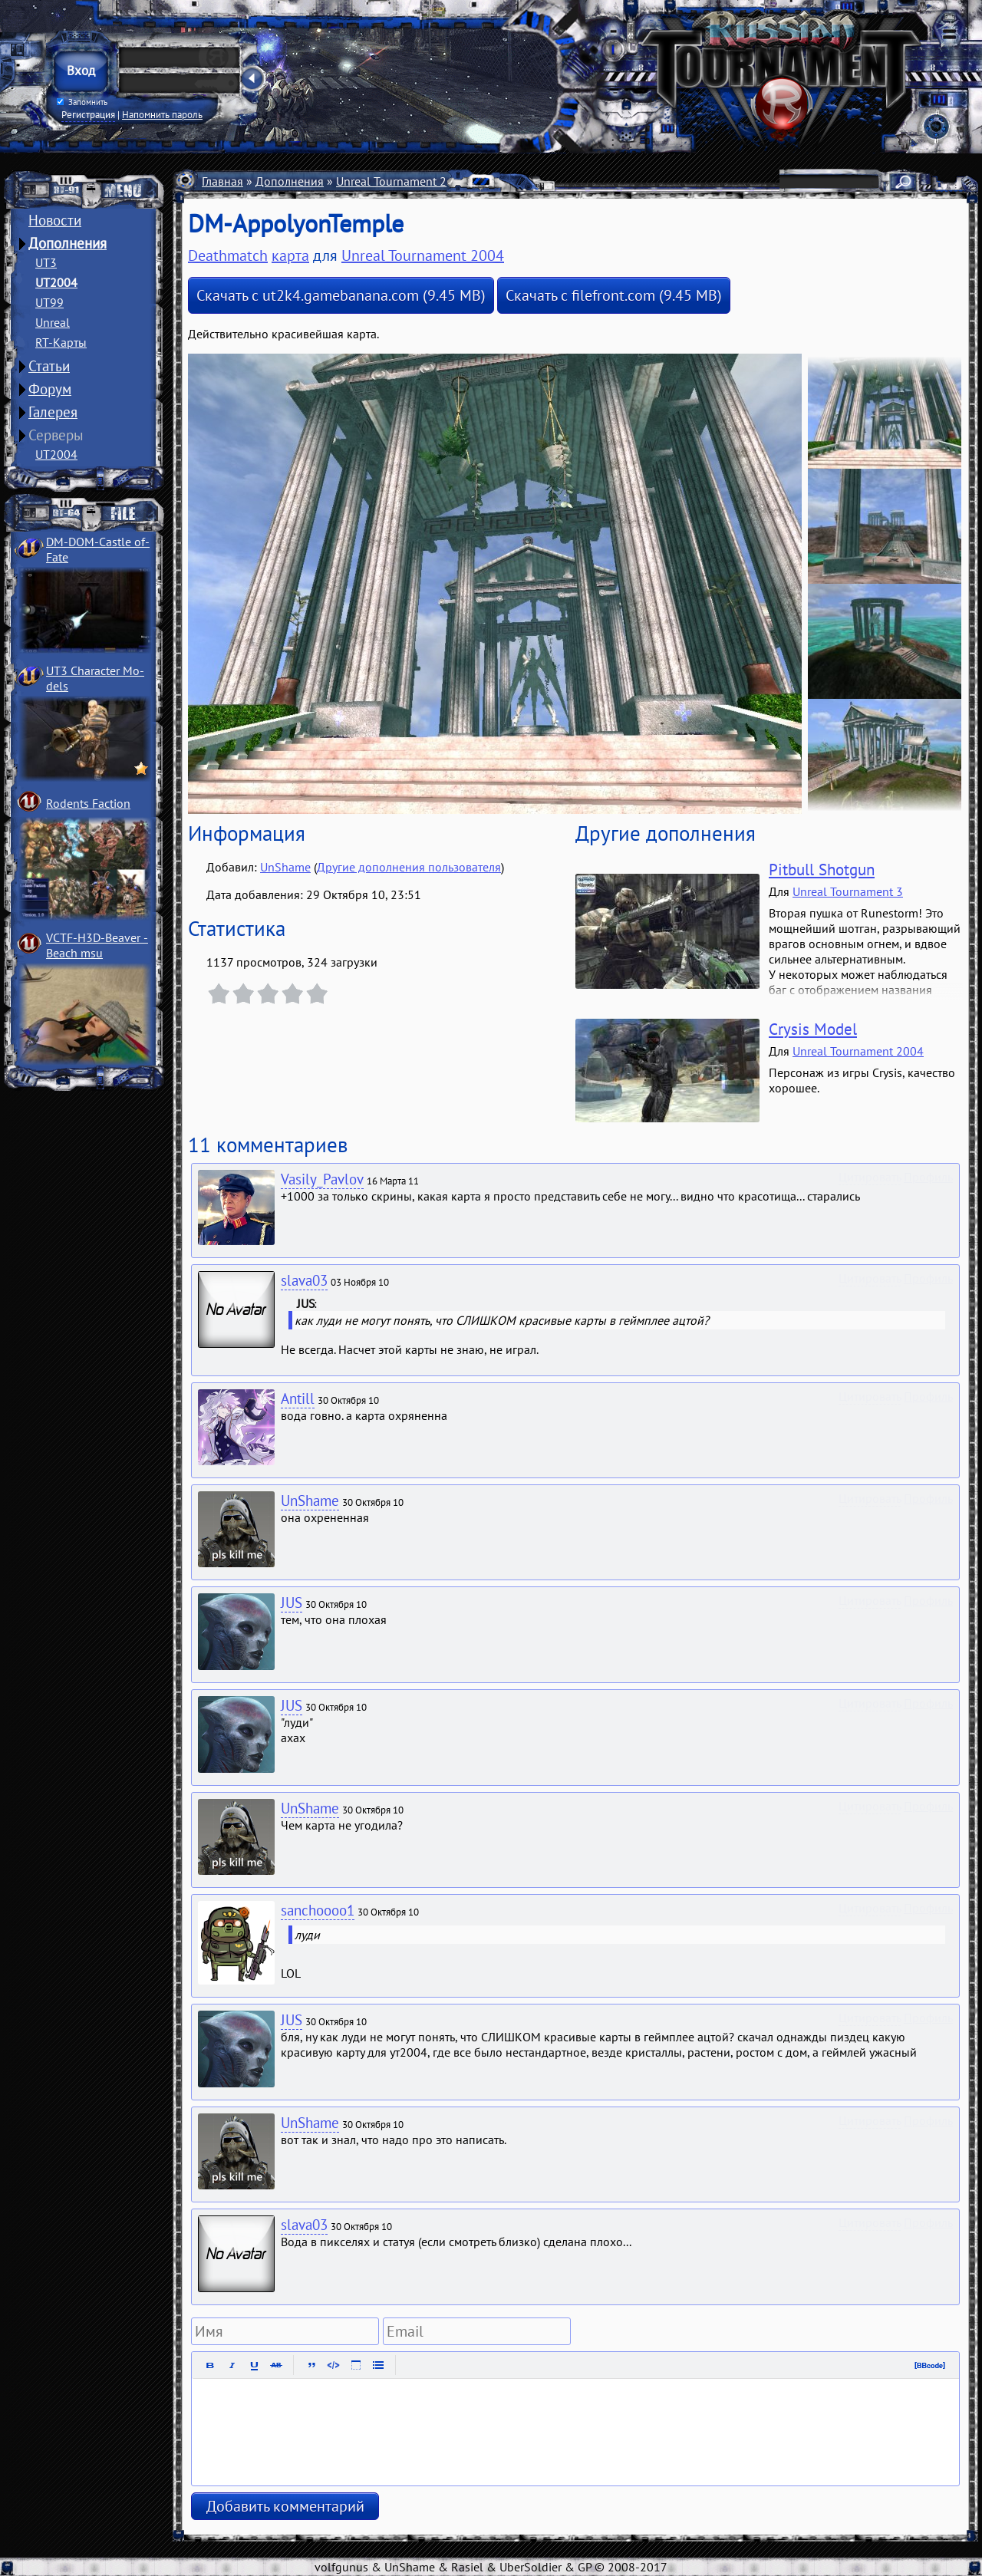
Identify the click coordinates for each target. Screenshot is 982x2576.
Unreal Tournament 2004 (401, 181)
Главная (222, 181)
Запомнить (82, 102)
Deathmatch (228, 255)
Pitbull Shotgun (822, 869)
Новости (54, 220)
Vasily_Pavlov (322, 1179)
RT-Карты (61, 342)
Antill (298, 1398)
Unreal (52, 322)
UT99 (49, 302)
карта (290, 255)
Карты (496, 181)
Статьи (49, 366)
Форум (49, 389)
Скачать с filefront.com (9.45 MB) (614, 295)
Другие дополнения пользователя (409, 867)
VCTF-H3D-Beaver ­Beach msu (97, 945)
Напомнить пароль (162, 114)
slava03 (304, 1280)
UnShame (285, 867)
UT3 (46, 262)
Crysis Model (813, 1029)
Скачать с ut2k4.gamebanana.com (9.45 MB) (341, 295)
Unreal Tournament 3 (848, 891)
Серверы (56, 435)
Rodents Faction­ (88, 803)
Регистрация (88, 114)
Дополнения (67, 243)
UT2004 (56, 282)
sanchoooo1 (317, 1910)
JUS (291, 1602)
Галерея (52, 412)
